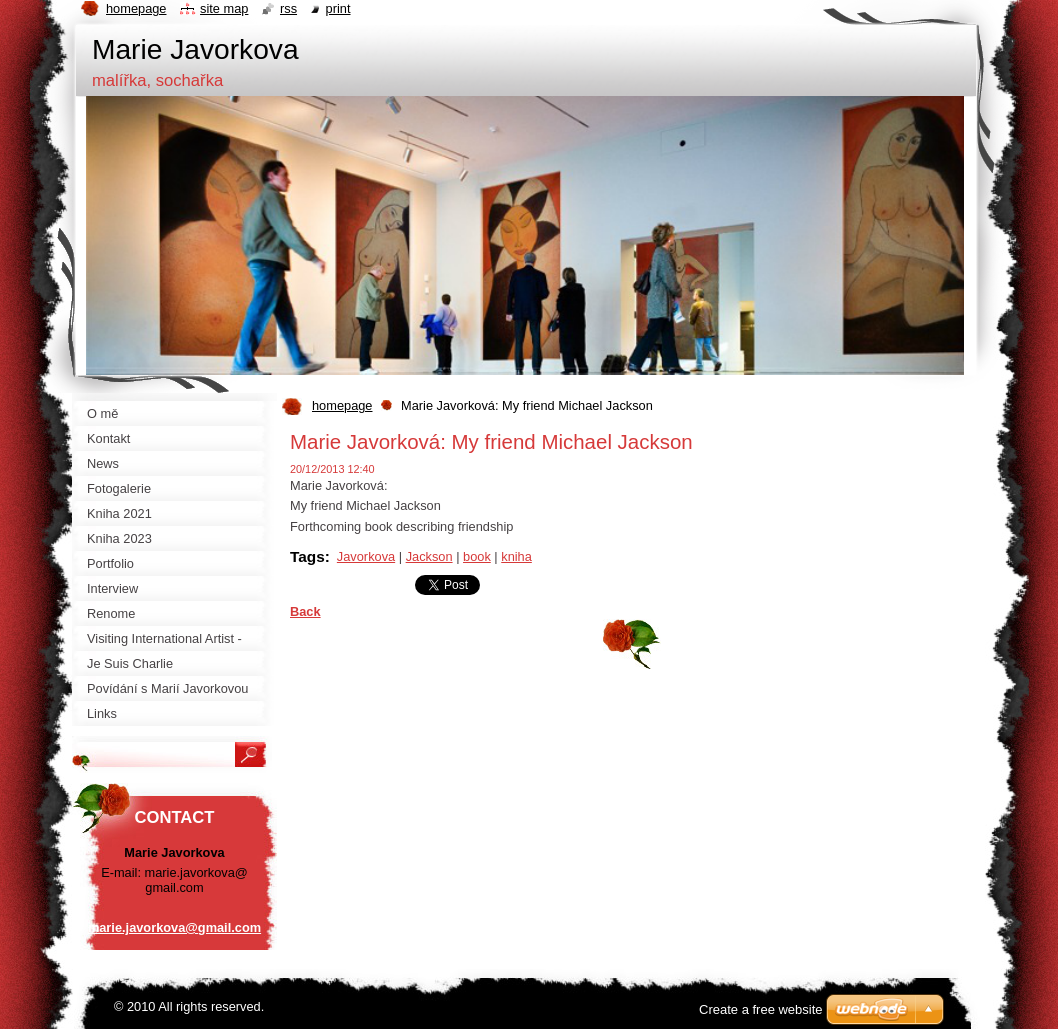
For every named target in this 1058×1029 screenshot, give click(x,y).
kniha (516, 556)
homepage (342, 405)
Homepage (136, 8)
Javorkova (366, 556)
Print (338, 8)
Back (305, 611)
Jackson (429, 556)
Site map (224, 8)
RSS (288, 8)
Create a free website (761, 1009)
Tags (307, 556)
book (477, 556)
